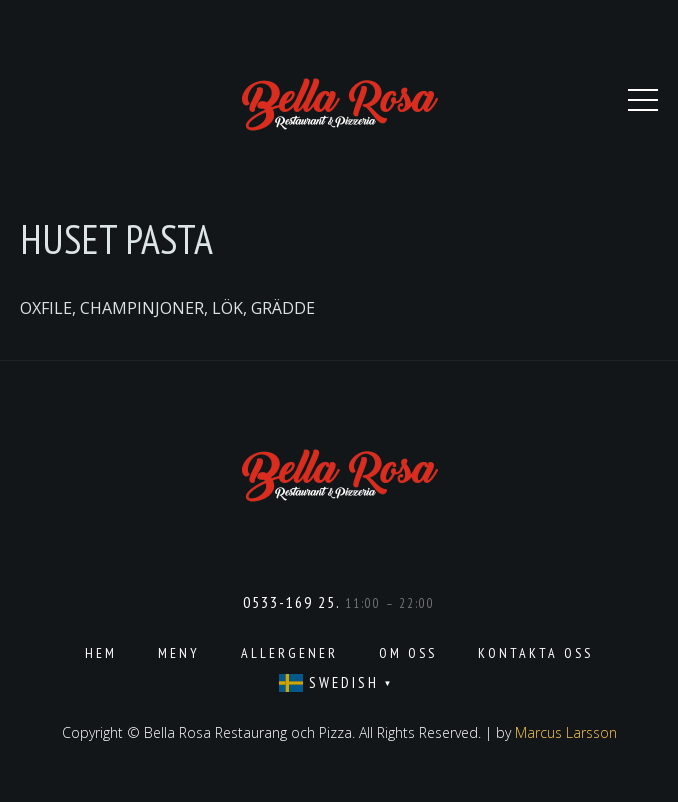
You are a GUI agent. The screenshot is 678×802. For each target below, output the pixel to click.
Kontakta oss (535, 653)
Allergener (289, 653)
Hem (101, 653)
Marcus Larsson (566, 732)
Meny (179, 653)
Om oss (408, 653)
